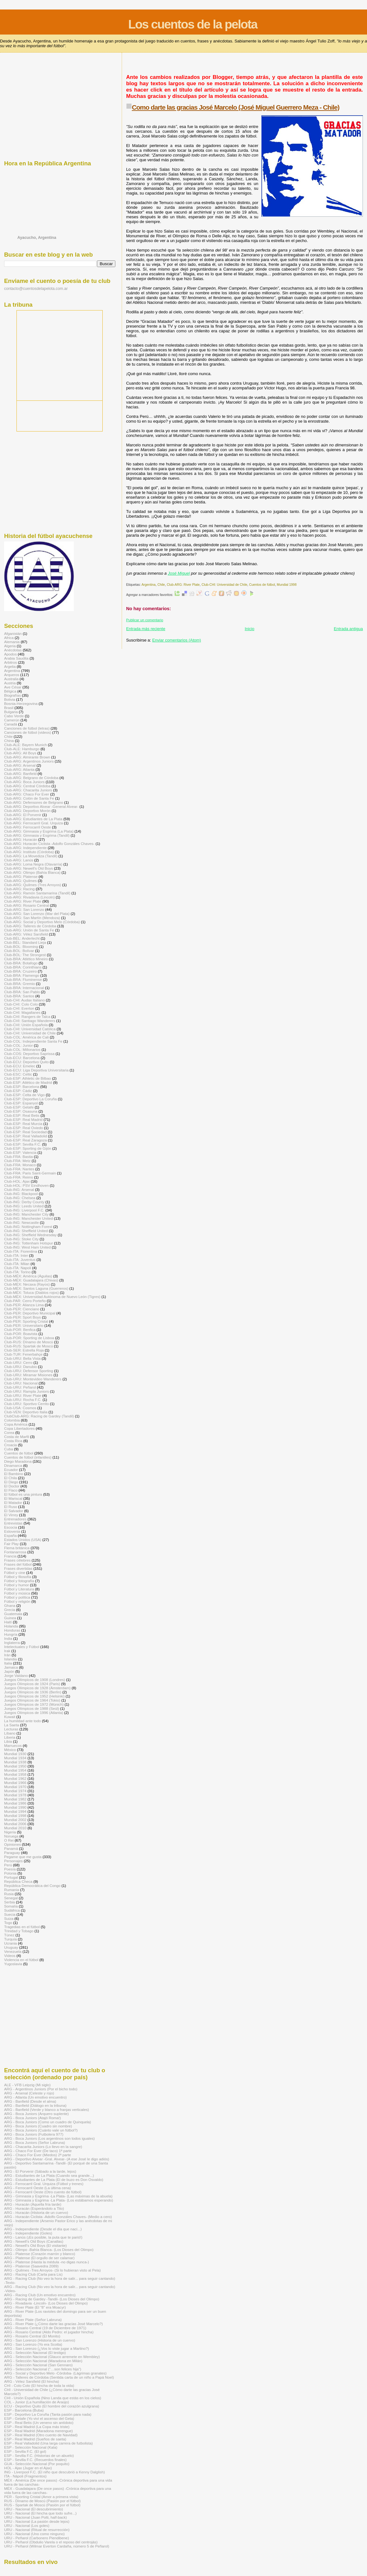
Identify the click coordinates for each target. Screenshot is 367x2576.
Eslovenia (12, 1531)
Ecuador (11, 1469)
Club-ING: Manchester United (28, 1218)
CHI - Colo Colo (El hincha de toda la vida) (39, 2385)
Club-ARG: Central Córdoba (27, 786)
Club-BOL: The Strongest (25, 955)
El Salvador (13, 1511)
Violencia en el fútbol (21, 1960)
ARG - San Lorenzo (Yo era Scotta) (33, 2344)
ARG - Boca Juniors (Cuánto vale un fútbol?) (41, 2130)
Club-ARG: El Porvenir (22, 815)
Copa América (16, 1424)
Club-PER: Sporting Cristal (26, 1321)
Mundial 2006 (15, 1824)
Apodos (10, 654)
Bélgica (10, 691)
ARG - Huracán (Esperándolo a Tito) (34, 2208)
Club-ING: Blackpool (21, 1194)
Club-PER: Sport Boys (22, 1317)
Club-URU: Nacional (21, 1383)
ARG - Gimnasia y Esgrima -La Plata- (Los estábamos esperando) (58, 2200)
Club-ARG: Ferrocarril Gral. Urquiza (33, 823)
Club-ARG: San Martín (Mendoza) (32, 918)
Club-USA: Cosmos (20, 1408)
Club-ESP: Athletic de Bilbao (27, 1078)
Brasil (8, 708)
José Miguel (179, 573)
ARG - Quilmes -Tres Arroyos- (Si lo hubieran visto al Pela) (52, 2270)
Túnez (9, 1935)
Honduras (12, 1630)
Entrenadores (15, 1519)
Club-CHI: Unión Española (26, 1025)
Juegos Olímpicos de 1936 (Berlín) (32, 1692)
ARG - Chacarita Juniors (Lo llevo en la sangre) (43, 2147)
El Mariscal (13, 1498)
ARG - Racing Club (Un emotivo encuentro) (39, 2295)
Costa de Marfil (16, 1437)
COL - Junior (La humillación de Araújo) (36, 2402)
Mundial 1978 (15, 1795)
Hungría (10, 1634)
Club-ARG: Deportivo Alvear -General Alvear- (41, 806)
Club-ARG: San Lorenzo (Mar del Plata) (36, 913)
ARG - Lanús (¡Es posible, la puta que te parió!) (43, 2237)
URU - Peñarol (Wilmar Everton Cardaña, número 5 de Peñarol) (56, 2546)
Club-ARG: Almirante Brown (27, 757)
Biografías (12, 695)
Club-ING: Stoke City (21, 1239)
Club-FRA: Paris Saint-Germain (30, 1173)
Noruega (11, 1836)
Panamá (11, 1848)
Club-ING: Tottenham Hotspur (28, 1243)
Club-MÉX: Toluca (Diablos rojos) (31, 1292)
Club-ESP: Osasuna (20, 1111)
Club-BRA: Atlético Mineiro (26, 959)
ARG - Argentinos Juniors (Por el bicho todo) (40, 2089)
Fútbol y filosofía (17, 1577)
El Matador (13, 1502)
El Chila (10, 1478)
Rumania (11, 1890)
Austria (10, 683)
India (8, 1638)
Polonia (10, 1873)
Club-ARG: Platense (21, 876)
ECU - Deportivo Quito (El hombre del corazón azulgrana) (51, 2406)
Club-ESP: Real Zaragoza (25, 1140)
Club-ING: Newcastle (21, 1222)
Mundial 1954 (15, 1770)
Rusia (9, 1894)
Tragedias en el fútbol (22, 1927)
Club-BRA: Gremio (19, 983)
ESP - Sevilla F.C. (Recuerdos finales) (35, 2460)
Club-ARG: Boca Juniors (24, 782)
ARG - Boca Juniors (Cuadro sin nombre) (38, 2126)
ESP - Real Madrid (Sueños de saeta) (35, 2439)
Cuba (8, 1449)
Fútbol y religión (17, 1601)
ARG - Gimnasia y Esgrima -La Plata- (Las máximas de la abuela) (58, 2196)
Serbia (9, 1902)
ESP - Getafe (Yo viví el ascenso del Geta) (39, 2418)
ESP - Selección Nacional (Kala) (30, 2447)
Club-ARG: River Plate (183, 584)
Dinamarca (13, 1465)
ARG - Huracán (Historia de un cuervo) (36, 2212)
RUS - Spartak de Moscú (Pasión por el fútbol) (42, 2505)
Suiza (8, 1918)
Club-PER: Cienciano (21, 1309)
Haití (8, 1622)
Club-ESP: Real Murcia (23, 1124)
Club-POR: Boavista (20, 1334)
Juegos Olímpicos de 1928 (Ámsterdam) (37, 1688)
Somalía (11, 1906)
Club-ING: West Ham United (27, 1247)
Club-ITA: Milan (16, 1264)
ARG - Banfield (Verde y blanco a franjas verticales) (46, 2109)
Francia (10, 1556)
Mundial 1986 (15, 1803)
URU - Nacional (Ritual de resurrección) (36, 2530)
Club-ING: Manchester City (26, 1214)
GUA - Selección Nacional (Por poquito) (36, 2464)
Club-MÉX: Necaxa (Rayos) (27, 1284)
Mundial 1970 (15, 1787)
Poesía (10, 1869)
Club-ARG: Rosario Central (26, 905)
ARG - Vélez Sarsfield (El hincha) (31, 2381)
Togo (8, 1923)
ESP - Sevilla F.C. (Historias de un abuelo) (39, 2455)
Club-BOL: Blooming (21, 946)
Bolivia (9, 699)
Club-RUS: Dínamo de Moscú (28, 1342)
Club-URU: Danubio (20, 1367)
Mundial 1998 (286, 584)
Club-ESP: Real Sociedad (25, 1132)
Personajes (13, 1861)
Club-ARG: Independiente (25, 848)
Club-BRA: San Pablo (22, 992)
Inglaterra (12, 1642)
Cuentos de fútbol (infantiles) (27, 1457)
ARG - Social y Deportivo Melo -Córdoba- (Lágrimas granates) (55, 2373)
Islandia (10, 1659)
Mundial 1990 (15, 1807)
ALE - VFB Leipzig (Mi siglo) (27, 2085)
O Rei (9, 1840)
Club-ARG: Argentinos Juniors (29, 761)
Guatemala (13, 1614)
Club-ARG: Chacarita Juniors (28, 790)
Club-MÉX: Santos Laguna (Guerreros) (36, 1288)
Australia (11, 679)
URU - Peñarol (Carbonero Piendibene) (36, 2538)
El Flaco (10, 1490)
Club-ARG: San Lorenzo (24, 909)
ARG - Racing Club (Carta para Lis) (33, 2274)
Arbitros (10, 662)
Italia (8, 1663)
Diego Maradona (18, 1461)
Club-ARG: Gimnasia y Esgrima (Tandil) (36, 835)
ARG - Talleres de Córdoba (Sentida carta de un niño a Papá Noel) (59, 2377)
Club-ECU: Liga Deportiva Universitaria (36, 1070)
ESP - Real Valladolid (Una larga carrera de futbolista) (48, 2443)
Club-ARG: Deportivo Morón (27, 811)
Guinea (10, 1618)
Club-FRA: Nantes (19, 1169)
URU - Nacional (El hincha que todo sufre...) (40, 2513)
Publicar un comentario (144, 620)
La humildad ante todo (22, 1721)
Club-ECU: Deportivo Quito (26, 1062)
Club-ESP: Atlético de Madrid (28, 1082)
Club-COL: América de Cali (26, 1037)
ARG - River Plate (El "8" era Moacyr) (35, 2307)
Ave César (13, 687)
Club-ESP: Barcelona (21, 1086)
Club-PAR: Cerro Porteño (25, 1301)
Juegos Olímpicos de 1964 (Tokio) (32, 1700)
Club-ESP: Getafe (19, 1107)
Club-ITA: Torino (17, 1272)
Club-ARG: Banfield (20, 773)
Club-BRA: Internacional (24, 988)
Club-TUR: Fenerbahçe (23, 1354)
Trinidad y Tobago (19, 1931)
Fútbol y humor (16, 1585)
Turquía (10, 1939)
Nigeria (10, 1832)
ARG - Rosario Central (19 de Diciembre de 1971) (45, 2328)
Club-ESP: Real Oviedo (23, 1128)
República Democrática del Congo (32, 1885)
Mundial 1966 (15, 1782)
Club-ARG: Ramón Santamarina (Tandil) (37, 893)
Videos (10, 1955)
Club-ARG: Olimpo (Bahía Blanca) (32, 872)
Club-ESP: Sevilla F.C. (22, 1144)
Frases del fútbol (18, 1564)
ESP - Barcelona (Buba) (24, 2410)
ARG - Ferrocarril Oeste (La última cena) (37, 2188)
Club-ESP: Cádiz (18, 1091)
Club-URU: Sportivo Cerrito (26, 1404)
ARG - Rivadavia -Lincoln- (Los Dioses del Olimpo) (46, 2303)
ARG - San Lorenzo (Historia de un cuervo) (39, 2340)
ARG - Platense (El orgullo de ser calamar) (39, 2258)
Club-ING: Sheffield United (26, 1231)
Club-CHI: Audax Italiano (24, 1000)
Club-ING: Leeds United (23, 1206)
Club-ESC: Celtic (18, 1074)
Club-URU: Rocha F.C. (23, 1399)
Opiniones (12, 1844)
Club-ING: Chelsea (19, 1198)
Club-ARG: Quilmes (20, 881)
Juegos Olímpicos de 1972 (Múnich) (34, 1704)
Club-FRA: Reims (18, 1177)
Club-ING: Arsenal (19, 1189)
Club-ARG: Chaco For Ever (26, 794)
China (9, 740)
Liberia (9, 1737)
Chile (161, 584)
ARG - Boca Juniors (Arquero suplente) (36, 2114)
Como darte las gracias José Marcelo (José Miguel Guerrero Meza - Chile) (235, 107)
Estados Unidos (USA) (22, 1539)
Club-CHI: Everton (19, 1008)
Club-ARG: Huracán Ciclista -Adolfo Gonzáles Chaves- (49, 843)
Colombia (12, 1420)
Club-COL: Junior (18, 1045)
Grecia (9, 1610)
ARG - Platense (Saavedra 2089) (31, 2266)
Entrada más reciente (145, 628)
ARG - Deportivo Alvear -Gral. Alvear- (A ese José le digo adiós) (56, 2159)
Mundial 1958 (15, 1774)
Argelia (10, 666)
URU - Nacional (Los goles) (26, 2525)
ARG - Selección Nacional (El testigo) (35, 2352)
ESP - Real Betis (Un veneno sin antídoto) (39, 2422)
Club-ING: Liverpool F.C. (24, 1210)
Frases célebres (17, 1560)
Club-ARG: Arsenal (19, 765)
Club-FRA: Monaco (20, 1165)
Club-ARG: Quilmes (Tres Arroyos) (32, 885)
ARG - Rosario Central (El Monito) (32, 2336)
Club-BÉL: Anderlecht (22, 938)
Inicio (249, 628)
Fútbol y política (17, 1597)
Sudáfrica (12, 1910)
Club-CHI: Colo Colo (21, 1004)
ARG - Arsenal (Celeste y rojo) (29, 2093)
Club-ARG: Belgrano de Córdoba (31, 778)
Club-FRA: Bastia (18, 1156)
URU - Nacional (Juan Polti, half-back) (35, 2517)
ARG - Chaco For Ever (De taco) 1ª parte (38, 2151)
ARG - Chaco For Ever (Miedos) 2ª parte (37, 2155)
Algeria (10, 646)
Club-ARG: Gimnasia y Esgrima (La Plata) (39, 831)
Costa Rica (13, 1441)
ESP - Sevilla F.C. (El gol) (25, 2451)
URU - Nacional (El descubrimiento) (33, 2509)
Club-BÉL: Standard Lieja (25, 942)
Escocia (10, 1527)
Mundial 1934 (15, 1758)
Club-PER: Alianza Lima (24, 1305)
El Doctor (11, 1486)
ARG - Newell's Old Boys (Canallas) (33, 2241)
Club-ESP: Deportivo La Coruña (30, 1099)
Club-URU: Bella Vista (22, 1358)
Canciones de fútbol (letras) (26, 728)
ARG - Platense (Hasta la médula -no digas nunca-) (46, 2262)
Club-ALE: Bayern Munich (25, 745)
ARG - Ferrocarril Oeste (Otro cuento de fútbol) (42, 2192)
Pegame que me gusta (23, 1857)
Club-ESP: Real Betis (21, 1115)
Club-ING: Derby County (24, 1202)
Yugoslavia (13, 1964)
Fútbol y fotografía (19, 1581)
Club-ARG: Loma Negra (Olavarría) (33, 864)
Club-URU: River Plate (22, 1395)
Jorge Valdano (16, 1675)
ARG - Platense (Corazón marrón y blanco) (39, 2254)
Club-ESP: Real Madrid (23, 1119)
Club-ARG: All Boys (20, 753)
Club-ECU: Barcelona (22, 1058)
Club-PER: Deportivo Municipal (29, 1313)
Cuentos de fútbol (262, 584)
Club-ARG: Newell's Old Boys (28, 868)
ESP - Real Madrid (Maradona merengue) (38, 2431)
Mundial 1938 (15, 1762)
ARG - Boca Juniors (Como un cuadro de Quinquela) (47, 2122)
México (10, 1750)
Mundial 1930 (15, 1754)
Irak (7, 1651)
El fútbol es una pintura (23, 1494)
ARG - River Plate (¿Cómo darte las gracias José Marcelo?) (53, 2324)
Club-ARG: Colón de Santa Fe (29, 798)
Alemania (12, 642)
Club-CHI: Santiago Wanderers (29, 1021)
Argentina (148, 584)
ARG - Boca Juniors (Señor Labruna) (34, 2142)
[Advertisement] (241, 66)
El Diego (11, 1482)
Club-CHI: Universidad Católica (29, 1029)
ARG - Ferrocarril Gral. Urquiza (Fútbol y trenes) (43, 2184)
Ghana (9, 1605)
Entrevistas (13, 1523)
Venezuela (13, 1951)
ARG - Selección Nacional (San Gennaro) (38, 2365)
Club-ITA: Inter (16, 1255)
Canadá (10, 724)
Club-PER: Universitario (23, 1325)
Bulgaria (11, 712)
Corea (9, 1432)
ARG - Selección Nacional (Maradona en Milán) (43, 2361)
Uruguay (11, 1947)
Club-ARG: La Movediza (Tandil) (30, 856)
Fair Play (11, 1544)
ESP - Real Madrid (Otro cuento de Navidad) (41, 2435)
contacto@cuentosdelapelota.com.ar (36, 288)
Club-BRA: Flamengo (21, 975)
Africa (9, 638)
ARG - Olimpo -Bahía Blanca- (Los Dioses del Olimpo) (48, 2249)
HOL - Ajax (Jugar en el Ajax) (28, 2468)
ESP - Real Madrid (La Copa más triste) (36, 2427)
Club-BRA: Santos (19, 996)
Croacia (10, 1445)
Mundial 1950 (15, 1766)
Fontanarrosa (15, 1552)
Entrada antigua (348, 628)
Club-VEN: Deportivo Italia (26, 1412)
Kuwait (9, 1717)
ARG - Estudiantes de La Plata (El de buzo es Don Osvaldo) (53, 2179)
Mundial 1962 (15, 1778)
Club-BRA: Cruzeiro (20, 971)
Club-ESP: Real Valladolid (25, 1136)
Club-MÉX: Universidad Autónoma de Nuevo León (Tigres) (52, 1296)
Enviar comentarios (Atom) (176, 640)
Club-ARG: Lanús (18, 860)
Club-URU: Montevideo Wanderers (32, 1379)
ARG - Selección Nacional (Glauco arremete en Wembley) (52, 2357)
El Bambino (13, 1474)
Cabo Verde (14, 716)
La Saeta (11, 1725)
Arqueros (11, 675)
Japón (9, 1671)
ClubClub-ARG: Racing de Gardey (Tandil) (39, 1416)
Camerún (11, 720)
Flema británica (16, 1548)
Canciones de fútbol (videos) (27, 732)
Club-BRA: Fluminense (23, 979)
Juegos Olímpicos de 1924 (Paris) (32, 1684)
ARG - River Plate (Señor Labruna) (33, 2319)
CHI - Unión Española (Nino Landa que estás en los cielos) (52, 2398)
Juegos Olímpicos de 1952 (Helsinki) (34, 1696)
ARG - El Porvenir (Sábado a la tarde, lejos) (40, 2171)
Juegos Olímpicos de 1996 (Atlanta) (33, 1712)
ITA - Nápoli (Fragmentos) (25, 2476)
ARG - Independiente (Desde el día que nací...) (43, 2229)
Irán (7, 1655)
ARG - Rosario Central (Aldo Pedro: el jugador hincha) (48, 2332)
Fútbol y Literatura (19, 1589)
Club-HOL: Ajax (17, 1181)
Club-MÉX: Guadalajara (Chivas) (31, 1280)
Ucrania (10, 1943)
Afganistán (13, 633)
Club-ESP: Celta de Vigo (24, 1095)
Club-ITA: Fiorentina (20, 1251)
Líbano (10, 1733)
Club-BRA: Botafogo (21, 963)
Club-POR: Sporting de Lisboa (29, 1338)
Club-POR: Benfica (19, 1329)
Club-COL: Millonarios (22, 1049)
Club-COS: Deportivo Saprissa (29, 1053)
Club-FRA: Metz (17, 1161)
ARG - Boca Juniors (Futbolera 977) (33, 2134)
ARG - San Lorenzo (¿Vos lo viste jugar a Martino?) (46, 2348)
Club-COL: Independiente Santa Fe (33, 1041)
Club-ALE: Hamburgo (21, 749)
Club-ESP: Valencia (20, 1152)
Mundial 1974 (15, 1791)
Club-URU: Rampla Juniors (26, 1391)
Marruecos (13, 1745)
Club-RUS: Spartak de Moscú (28, 1346)
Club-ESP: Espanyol (21, 1103)
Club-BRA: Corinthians (23, 967)
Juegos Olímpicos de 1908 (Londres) (34, 1680)
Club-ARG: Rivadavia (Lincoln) (29, 897)
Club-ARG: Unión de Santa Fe (29, 930)
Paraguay (12, 1853)
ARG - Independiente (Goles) (28, 2233)
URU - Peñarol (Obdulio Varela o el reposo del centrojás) (51, 2542)
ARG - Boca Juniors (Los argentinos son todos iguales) (49, 2138)
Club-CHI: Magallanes (22, 1012)
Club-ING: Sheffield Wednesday (30, 1235)
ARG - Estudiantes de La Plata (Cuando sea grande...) (49, 2175)
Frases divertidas (18, 1568)
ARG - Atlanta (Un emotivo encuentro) (35, 2097)
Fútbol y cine (14, 1572)
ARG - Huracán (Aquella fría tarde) (32, 2204)
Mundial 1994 (15, 1811)
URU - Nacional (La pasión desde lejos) (36, 2521)
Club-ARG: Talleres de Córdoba (30, 926)
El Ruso (10, 1507)
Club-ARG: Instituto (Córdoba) (29, 852)
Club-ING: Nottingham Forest (28, 1226)
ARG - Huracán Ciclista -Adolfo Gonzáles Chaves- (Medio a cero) (58, 2217)
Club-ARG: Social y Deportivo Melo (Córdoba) (42, 922)
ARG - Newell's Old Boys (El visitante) (35, 2245)
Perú (8, 1865)
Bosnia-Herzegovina (21, 703)
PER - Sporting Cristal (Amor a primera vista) (41, 2497)
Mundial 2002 (15, 1820)
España (10, 1535)
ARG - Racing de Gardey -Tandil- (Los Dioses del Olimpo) (51, 2299)
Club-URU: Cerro (18, 1362)
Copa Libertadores (19, 1428)
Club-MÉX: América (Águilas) (28, 1276)
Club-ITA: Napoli (17, 1268)
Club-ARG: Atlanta (19, 769)
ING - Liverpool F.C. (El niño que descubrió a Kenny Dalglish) (54, 2472)
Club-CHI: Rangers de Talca (27, 1016)
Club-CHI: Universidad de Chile (224, 584)
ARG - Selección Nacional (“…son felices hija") (42, 2369)
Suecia (10, 1914)
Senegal (11, 1898)
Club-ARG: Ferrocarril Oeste (27, 827)
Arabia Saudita (16, 658)
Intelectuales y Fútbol (21, 1647)
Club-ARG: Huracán (20, 839)
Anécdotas (13, 650)
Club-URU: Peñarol (20, 1387)
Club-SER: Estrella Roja (24, 1350)
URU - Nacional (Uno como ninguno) (34, 2534)
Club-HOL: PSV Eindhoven (26, 1185)
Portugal (11, 1877)
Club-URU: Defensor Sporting (28, 1371)
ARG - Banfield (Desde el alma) (30, 2101)
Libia (8, 1741)
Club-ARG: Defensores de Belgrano (33, 802)
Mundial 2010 (15, 1828)
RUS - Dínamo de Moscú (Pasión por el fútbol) (42, 2501)
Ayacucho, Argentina (36, 237)
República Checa (18, 1881)
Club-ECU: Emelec (19, 1066)
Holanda (11, 1626)
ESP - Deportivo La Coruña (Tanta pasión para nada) (47, 2414)
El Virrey (11, 1515)
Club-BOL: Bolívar (19, 951)
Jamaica (11, 1667)
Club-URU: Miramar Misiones (28, 1375)
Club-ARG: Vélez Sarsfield (26, 934)
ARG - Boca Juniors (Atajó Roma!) (32, 2118)
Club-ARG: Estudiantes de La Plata (33, 819)
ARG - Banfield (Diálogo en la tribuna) (35, 2105)
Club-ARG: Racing (19, 889)
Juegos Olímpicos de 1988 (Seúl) (31, 1708)
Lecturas (11, 1729)
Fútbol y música (17, 1593)
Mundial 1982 (15, 1799)
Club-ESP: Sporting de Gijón (27, 1148)
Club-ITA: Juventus (19, 1259)
